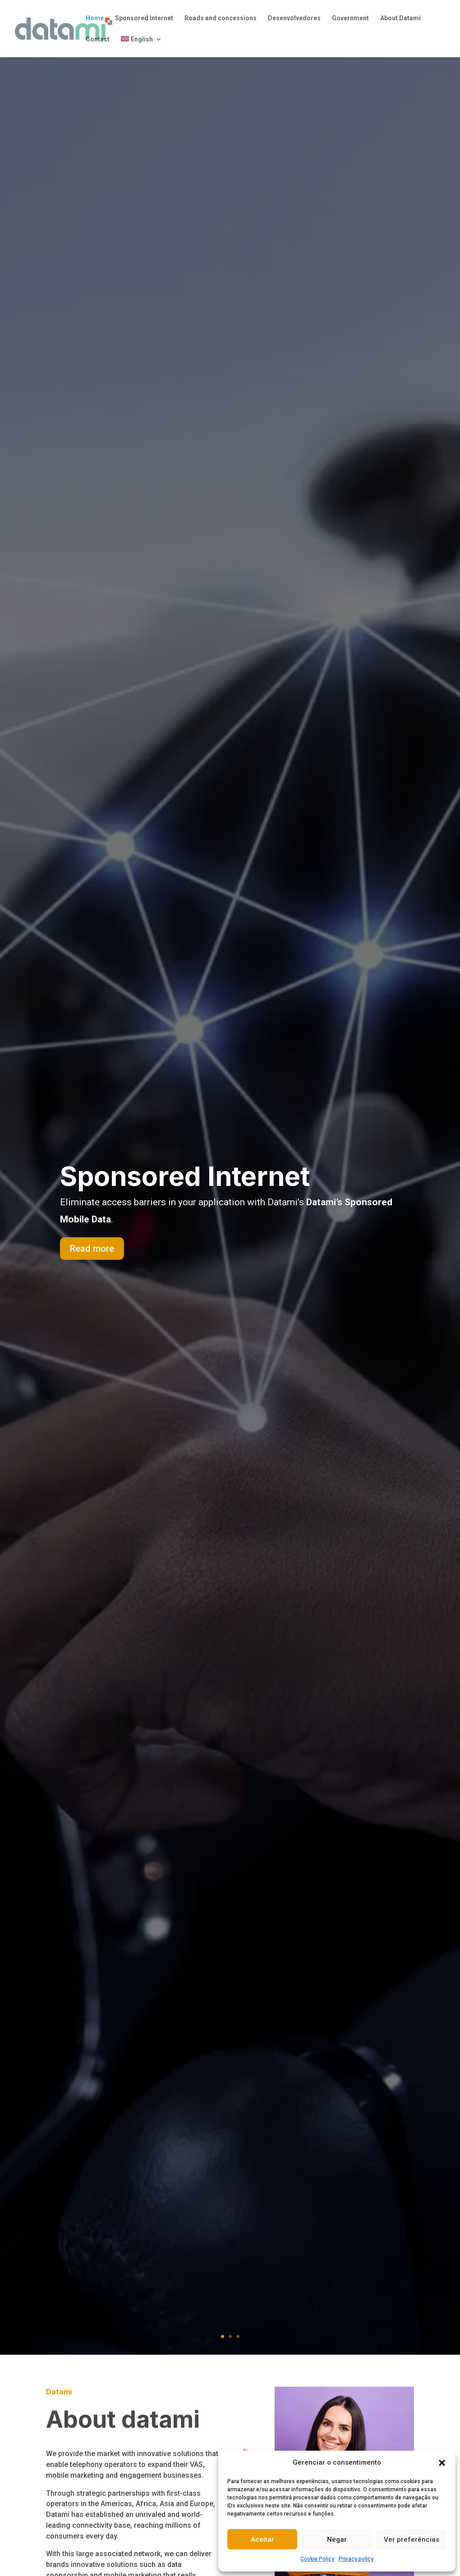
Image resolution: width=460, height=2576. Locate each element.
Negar (337, 2539)
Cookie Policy (317, 2559)
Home (95, 18)
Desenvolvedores (294, 18)
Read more (92, 1249)
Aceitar (262, 2539)
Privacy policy (356, 2559)
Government (350, 18)
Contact (98, 39)
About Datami (400, 18)
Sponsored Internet (144, 18)
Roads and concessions (220, 18)
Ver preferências (411, 2539)
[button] (441, 2462)
